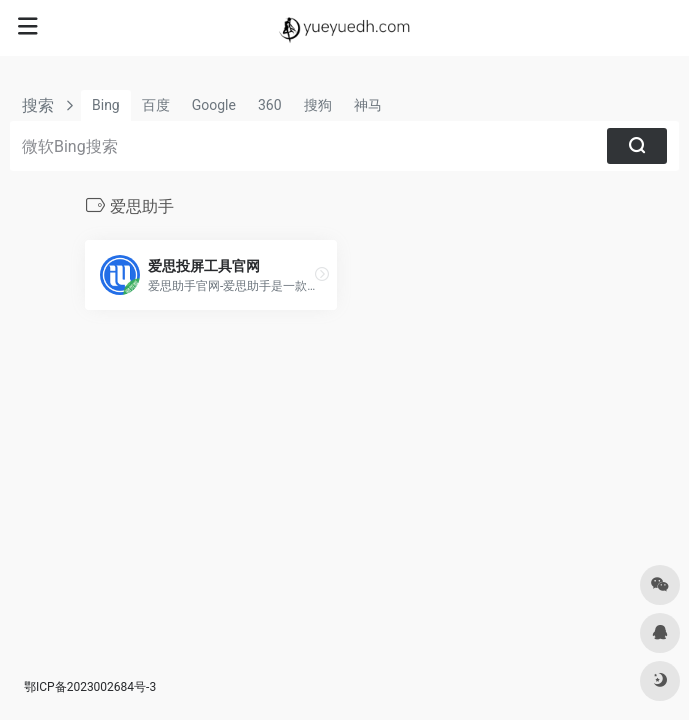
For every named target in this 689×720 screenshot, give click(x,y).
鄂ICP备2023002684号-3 (90, 687)
